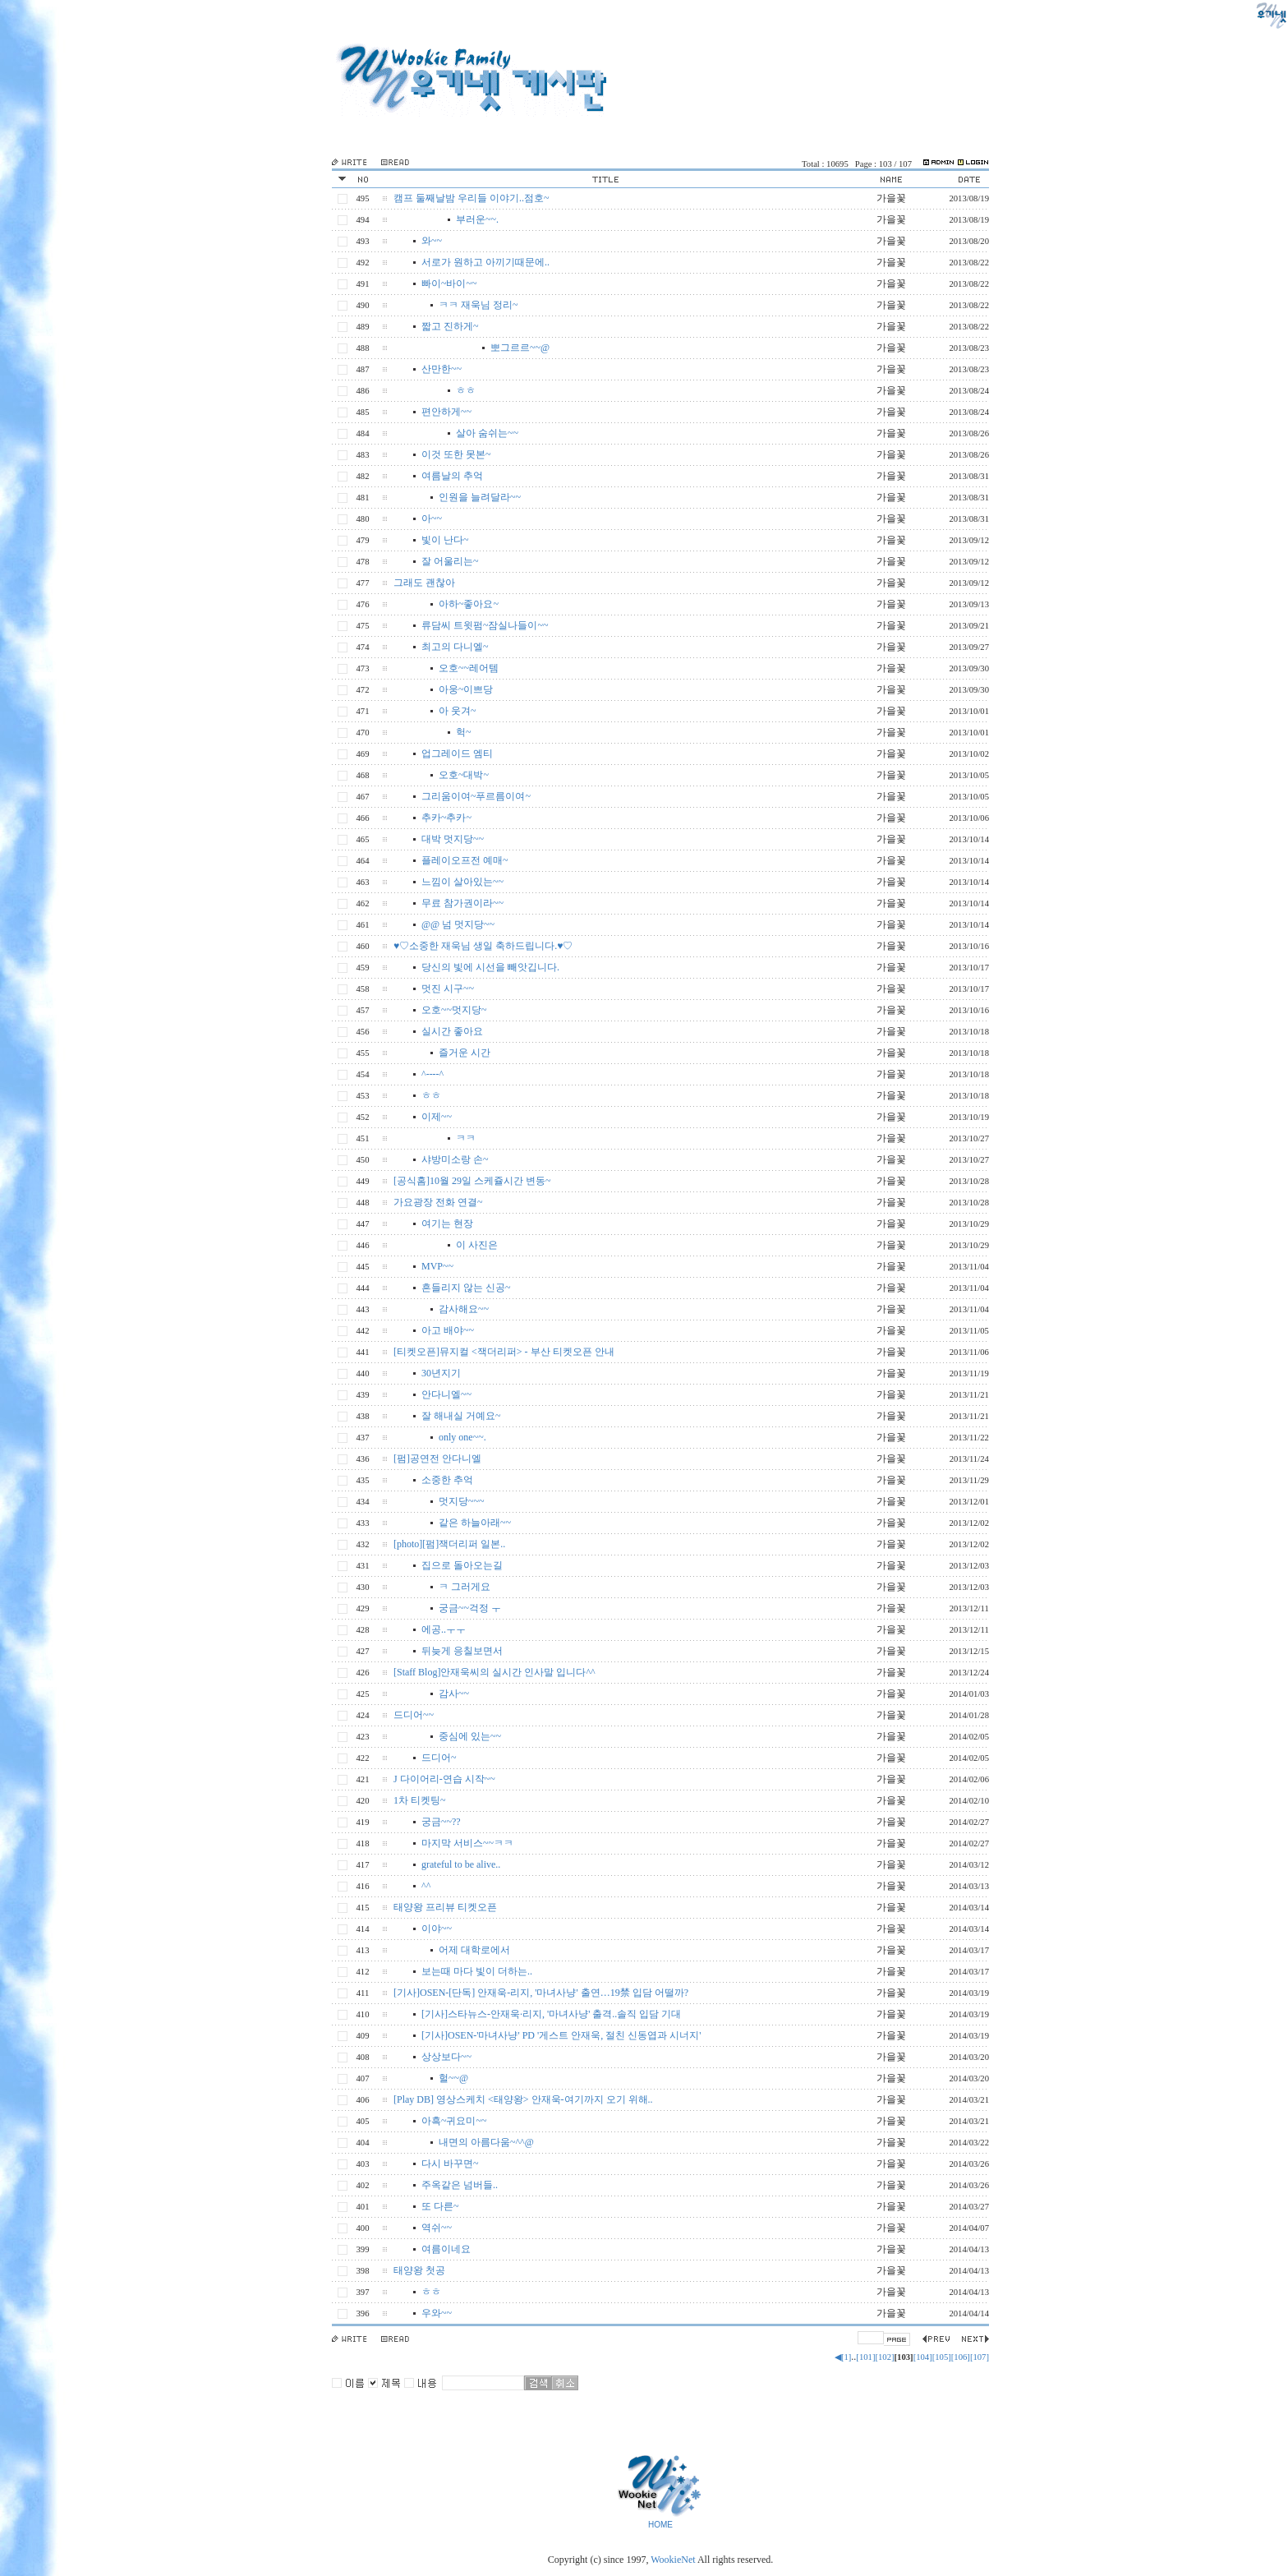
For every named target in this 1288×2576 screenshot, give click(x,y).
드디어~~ (413, 1715)
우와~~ (436, 2313)
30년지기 (441, 1373)
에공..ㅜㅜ (443, 1629)
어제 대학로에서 (474, 1950)
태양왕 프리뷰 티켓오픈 (445, 1907)
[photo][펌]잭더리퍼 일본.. (449, 1544)
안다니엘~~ (446, 1394)
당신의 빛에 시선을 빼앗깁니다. (490, 967)
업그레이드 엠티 (457, 753)
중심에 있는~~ (470, 1736)
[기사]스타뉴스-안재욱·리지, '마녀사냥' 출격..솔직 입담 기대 (551, 2014)
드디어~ (439, 1757)
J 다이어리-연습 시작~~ (444, 1779)
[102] (884, 2357)
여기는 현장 (447, 1223)
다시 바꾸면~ (450, 2163)
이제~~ (436, 1116)
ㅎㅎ (466, 390)
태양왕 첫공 (419, 2270)
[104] (922, 2357)
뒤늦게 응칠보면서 (462, 1651)
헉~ (464, 732)
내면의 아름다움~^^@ (486, 2142)
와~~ (431, 241)
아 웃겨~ (457, 711)
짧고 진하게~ (450, 326)
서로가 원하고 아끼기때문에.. (485, 262)
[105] (941, 2357)
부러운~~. (477, 219)
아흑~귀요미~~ (453, 2121)
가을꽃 (891, 198)
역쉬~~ (436, 2227)
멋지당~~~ (461, 1501)
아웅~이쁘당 (466, 689)
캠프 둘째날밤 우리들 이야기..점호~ (471, 198)
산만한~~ (441, 369)
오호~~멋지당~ (453, 1010)
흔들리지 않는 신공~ (466, 1287)
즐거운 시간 (464, 1052)
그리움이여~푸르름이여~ (476, 796)
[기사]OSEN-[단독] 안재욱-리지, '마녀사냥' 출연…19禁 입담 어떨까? (540, 1992)
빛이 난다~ (445, 540)
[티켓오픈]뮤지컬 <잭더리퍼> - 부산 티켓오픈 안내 (503, 1351)
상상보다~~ (446, 2056)
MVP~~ (437, 1266)
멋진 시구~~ (447, 988)
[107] (979, 2357)
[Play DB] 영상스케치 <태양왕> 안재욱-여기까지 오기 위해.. (523, 2099)
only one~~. (462, 1437)
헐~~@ (453, 2078)
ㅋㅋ (466, 1138)
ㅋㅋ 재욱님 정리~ (478, 305)
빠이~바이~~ (448, 283)
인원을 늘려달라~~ (480, 497)
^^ (425, 1886)
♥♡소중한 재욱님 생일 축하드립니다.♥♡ (483, 946)
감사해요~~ (464, 1309)
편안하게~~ (446, 411)
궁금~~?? (441, 1821)
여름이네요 (446, 2249)
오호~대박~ (464, 775)
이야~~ (436, 1928)
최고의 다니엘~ (455, 646)
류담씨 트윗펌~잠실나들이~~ (484, 625)
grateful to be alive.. (460, 1864)
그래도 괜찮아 (424, 582)
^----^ (432, 1074)
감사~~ (454, 1693)
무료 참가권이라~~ (462, 903)
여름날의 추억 (452, 476)
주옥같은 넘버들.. (459, 2185)
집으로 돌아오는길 (462, 1565)
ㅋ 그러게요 (464, 1586)
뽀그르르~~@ (520, 347)
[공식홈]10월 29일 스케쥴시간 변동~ (471, 1181)
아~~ (431, 518)
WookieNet (674, 2559)
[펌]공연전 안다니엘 (437, 1458)
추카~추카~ (446, 817)
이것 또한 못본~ (456, 454)
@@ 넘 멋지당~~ (457, 924)
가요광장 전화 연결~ (438, 1202)
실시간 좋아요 (452, 1031)
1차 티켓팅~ (419, 1800)
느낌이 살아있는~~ (462, 881)
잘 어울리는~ (450, 561)
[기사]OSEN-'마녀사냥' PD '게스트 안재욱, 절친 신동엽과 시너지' (561, 2035)
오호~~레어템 (469, 668)
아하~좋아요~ (469, 604)
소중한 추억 (447, 1480)
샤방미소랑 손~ (455, 1159)
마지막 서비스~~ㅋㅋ (467, 1843)
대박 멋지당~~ (452, 839)
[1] (846, 2357)
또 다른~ (440, 2206)
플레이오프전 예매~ (464, 860)
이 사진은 (477, 1245)
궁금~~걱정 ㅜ (470, 1608)
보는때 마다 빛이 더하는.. (476, 1971)
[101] (865, 2357)
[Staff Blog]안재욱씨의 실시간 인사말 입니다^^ (494, 1672)
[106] (960, 2357)
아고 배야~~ (447, 1330)
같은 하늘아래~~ (475, 1522)
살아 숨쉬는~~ (487, 433)
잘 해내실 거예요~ (461, 1416)
